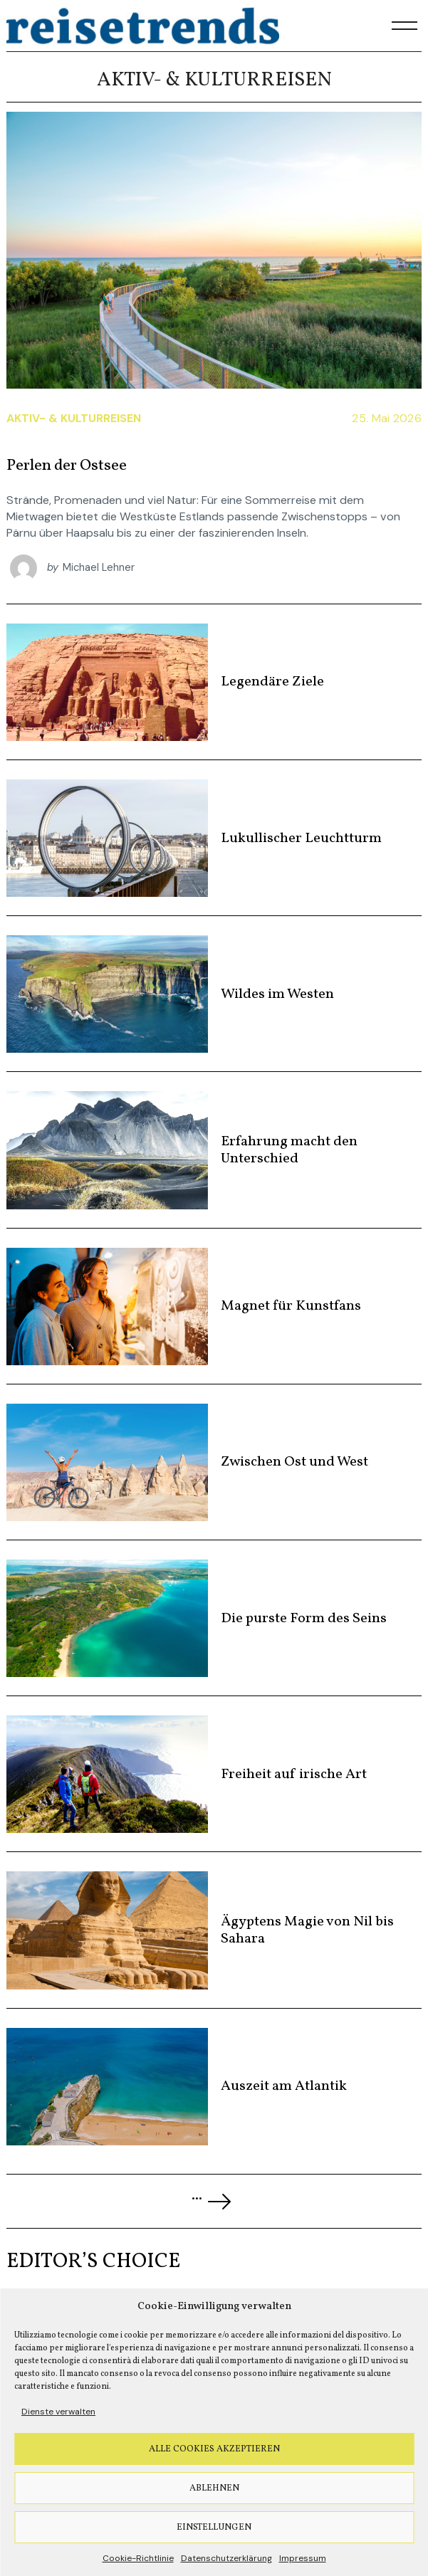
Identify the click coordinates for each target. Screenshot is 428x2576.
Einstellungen (214, 2527)
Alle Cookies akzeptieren (214, 2449)
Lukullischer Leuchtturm (301, 838)
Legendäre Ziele (272, 682)
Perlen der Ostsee (66, 466)
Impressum (302, 2558)
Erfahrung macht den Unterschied (289, 1150)
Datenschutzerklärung (226, 2558)
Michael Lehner (99, 567)
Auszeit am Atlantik (284, 2086)
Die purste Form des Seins (304, 1619)
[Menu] (404, 26)
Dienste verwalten (58, 2411)
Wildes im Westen (277, 994)
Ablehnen (214, 2488)
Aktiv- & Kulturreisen (73, 418)
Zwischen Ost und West (294, 1462)
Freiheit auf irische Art (294, 1774)
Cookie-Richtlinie (138, 2558)
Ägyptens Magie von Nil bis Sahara (307, 1930)
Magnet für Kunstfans (291, 1306)
